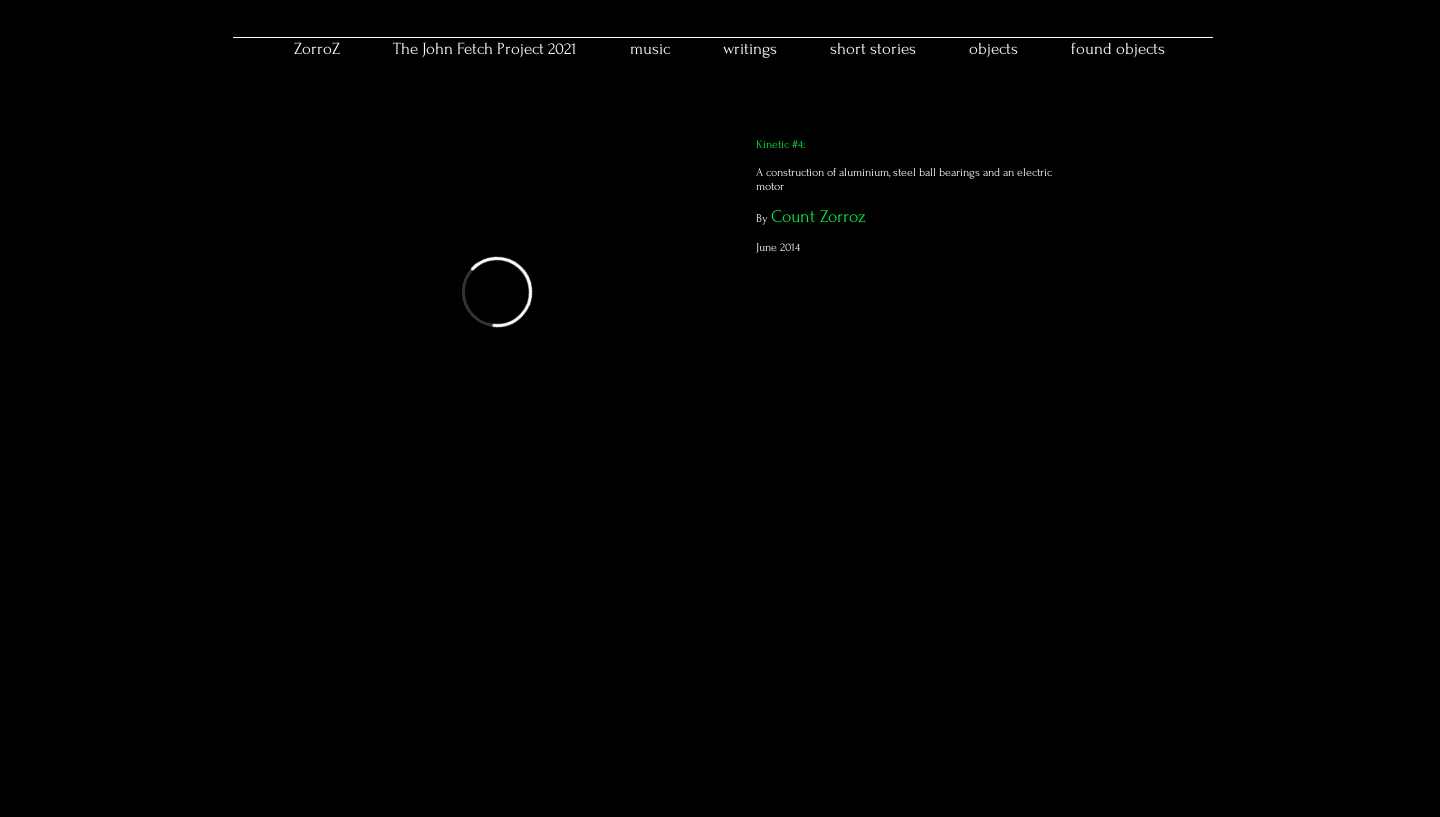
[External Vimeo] (496, 292)
